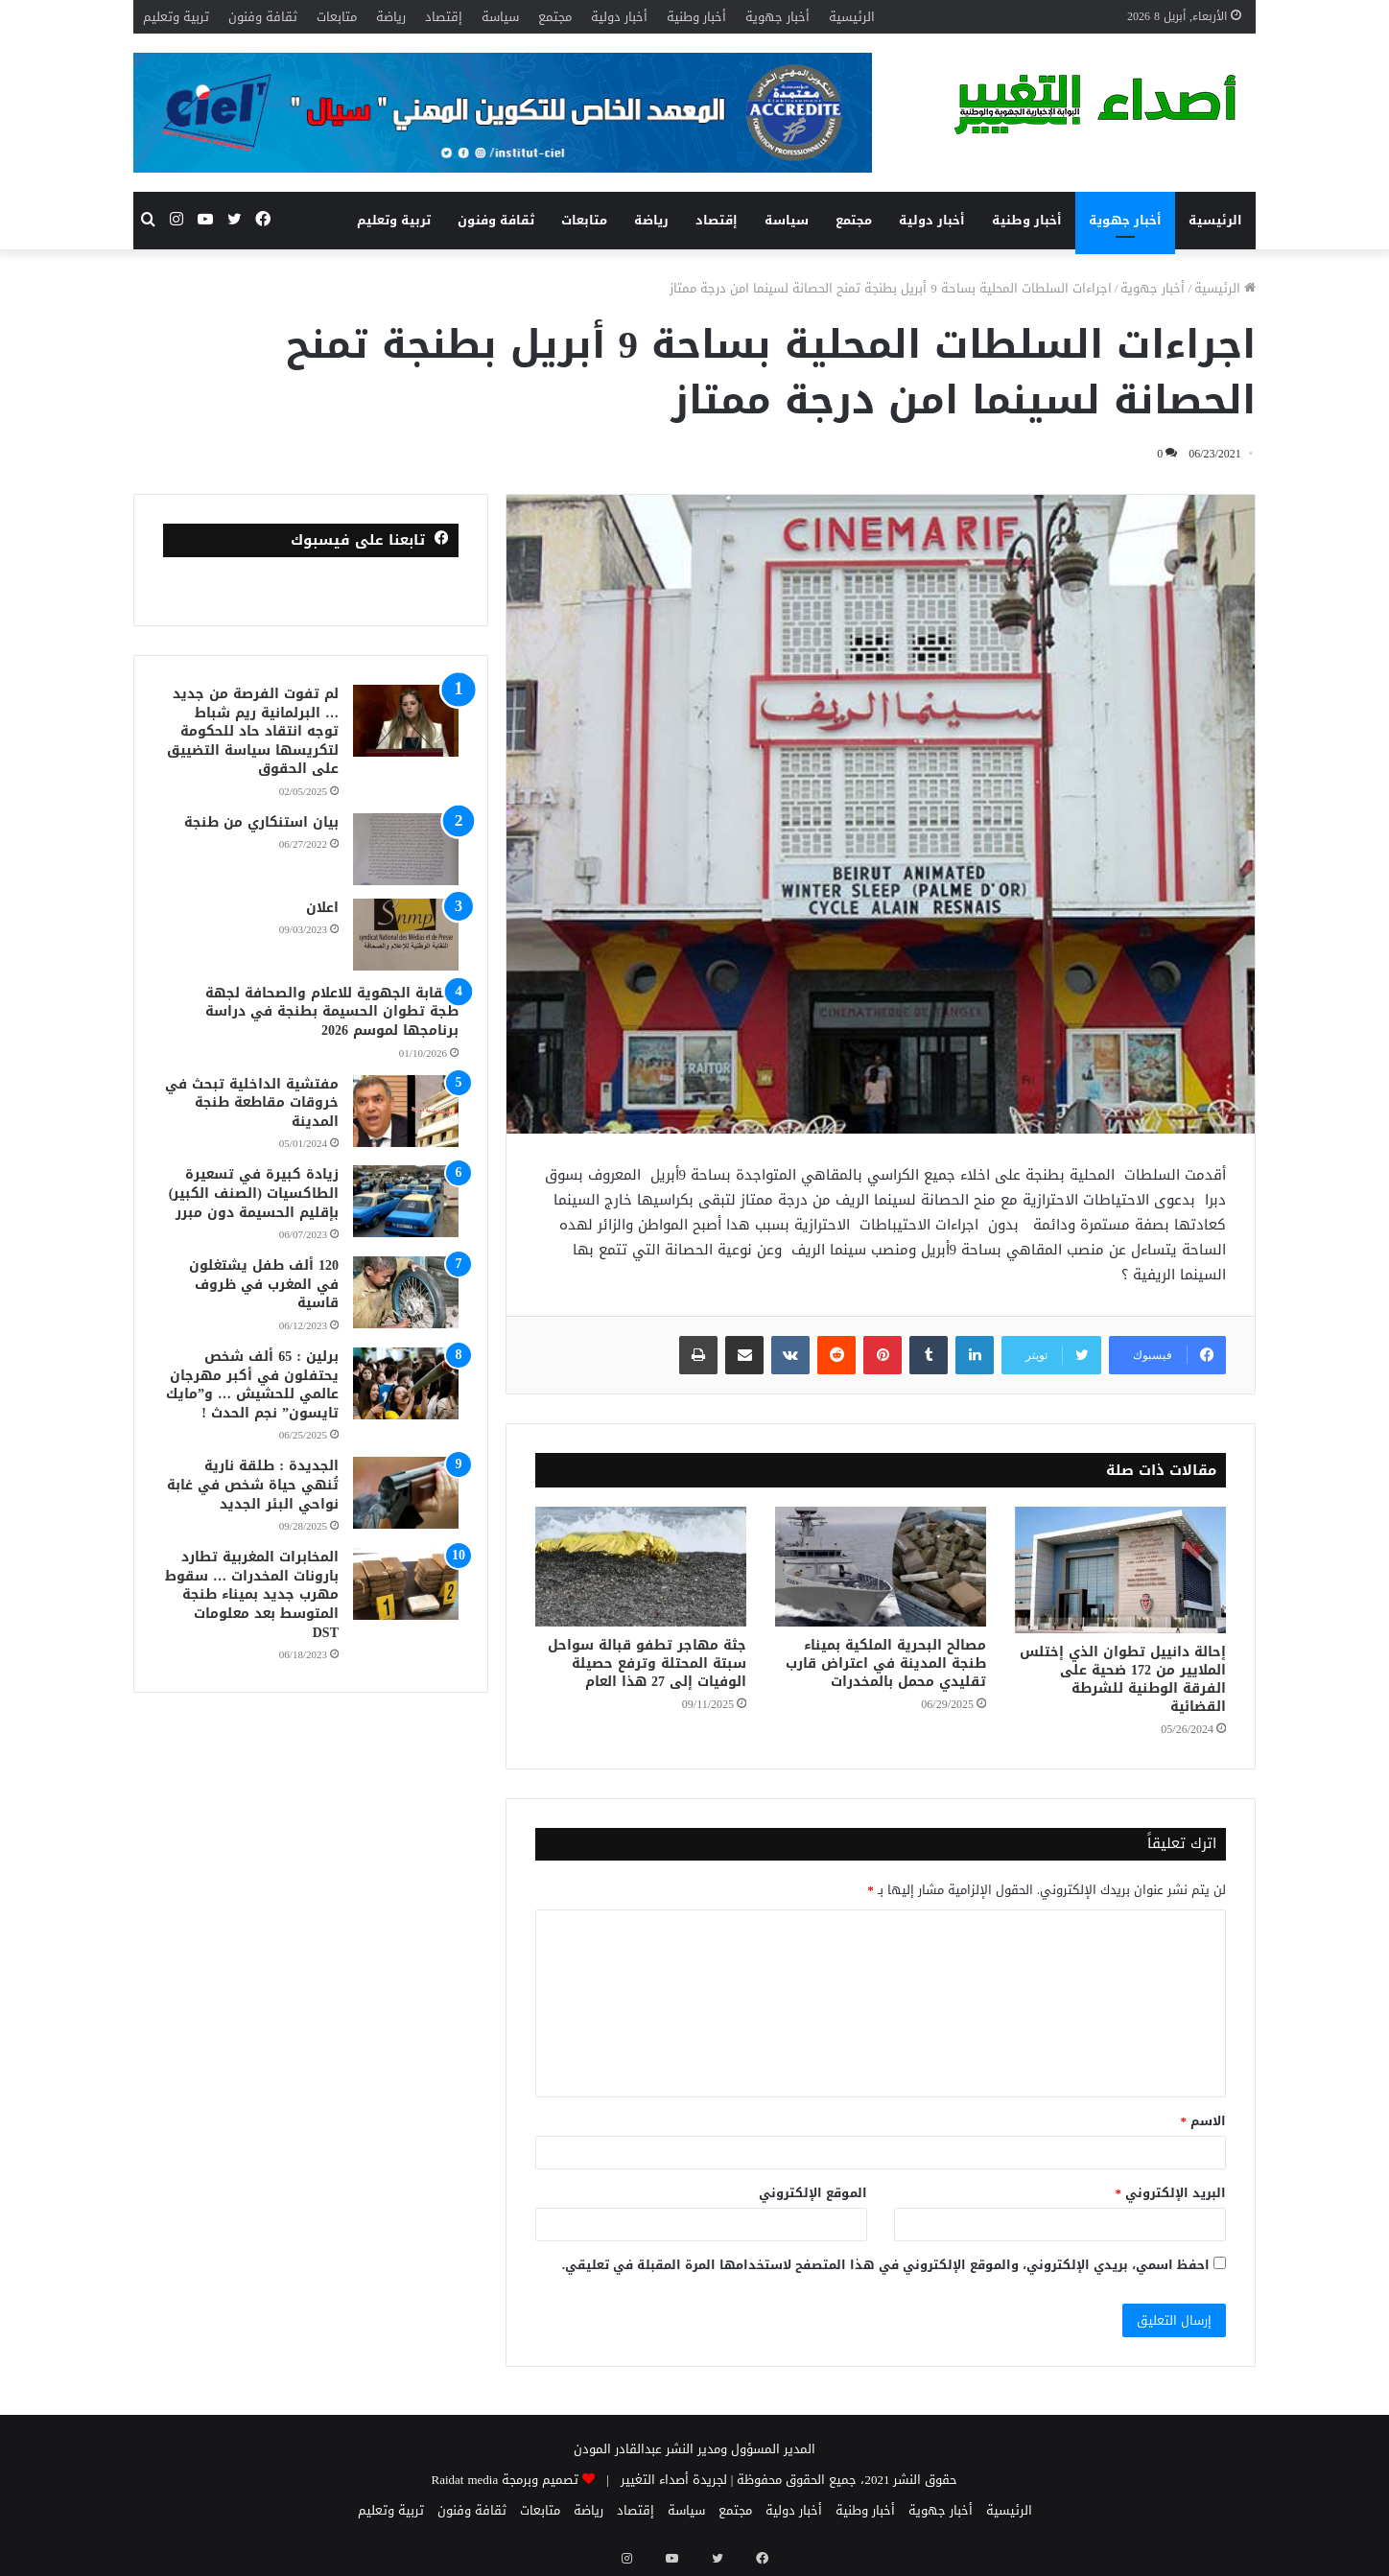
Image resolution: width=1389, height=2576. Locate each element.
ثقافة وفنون (262, 17)
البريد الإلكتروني (1171, 2193)
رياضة (391, 17)
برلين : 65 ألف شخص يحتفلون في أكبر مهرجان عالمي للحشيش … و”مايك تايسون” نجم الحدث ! (252, 1385)
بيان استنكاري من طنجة (261, 822)
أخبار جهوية (777, 17)
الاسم (1204, 2121)
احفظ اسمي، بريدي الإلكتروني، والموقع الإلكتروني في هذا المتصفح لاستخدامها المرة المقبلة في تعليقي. (886, 2265)
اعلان (322, 908)
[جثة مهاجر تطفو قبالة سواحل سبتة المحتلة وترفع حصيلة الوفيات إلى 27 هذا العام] (640, 1566)
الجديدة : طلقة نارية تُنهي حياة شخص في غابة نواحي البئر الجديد (253, 1484)
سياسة (500, 17)
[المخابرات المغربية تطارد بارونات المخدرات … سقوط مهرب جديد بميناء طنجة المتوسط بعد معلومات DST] (406, 1584)
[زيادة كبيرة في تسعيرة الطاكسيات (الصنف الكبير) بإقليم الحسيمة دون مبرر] (406, 1201)
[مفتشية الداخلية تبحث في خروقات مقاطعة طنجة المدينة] (406, 1111)
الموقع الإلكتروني (813, 2193)
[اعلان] (406, 935)
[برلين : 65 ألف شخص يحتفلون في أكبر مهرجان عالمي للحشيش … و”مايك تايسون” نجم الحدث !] (406, 1383)
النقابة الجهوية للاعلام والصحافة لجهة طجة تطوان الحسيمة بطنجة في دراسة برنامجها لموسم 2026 (332, 1011)
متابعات (337, 17)
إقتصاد (443, 17)
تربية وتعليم (176, 17)
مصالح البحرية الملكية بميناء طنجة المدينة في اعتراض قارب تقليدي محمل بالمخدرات (886, 1663)
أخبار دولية (619, 17)
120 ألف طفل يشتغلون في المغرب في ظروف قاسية (264, 1284)
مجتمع (555, 17)
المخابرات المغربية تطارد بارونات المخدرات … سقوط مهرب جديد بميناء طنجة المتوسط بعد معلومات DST (252, 1594)
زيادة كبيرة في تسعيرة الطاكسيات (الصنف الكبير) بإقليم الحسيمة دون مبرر (254, 1193)
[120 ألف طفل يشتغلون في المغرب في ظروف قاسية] (406, 1292)
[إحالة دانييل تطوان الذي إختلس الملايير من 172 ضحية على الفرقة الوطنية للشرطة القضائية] (1120, 1570)
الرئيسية (852, 17)
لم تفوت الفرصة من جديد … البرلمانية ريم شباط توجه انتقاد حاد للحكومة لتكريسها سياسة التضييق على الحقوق (253, 731)
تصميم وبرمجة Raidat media (505, 2480)
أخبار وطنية (696, 17)
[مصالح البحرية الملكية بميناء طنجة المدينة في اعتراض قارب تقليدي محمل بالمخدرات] (880, 1566)
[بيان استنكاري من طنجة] (406, 849)
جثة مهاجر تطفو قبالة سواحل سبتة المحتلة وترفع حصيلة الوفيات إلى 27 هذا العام (647, 1663)
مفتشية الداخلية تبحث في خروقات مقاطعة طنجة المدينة (252, 1103)
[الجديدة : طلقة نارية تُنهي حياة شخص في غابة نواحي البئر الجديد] (406, 1493)
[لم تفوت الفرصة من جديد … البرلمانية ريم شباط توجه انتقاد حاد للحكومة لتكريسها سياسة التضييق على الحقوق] (406, 721)
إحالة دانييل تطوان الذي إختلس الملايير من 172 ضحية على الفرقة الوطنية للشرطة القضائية (1123, 1679)
